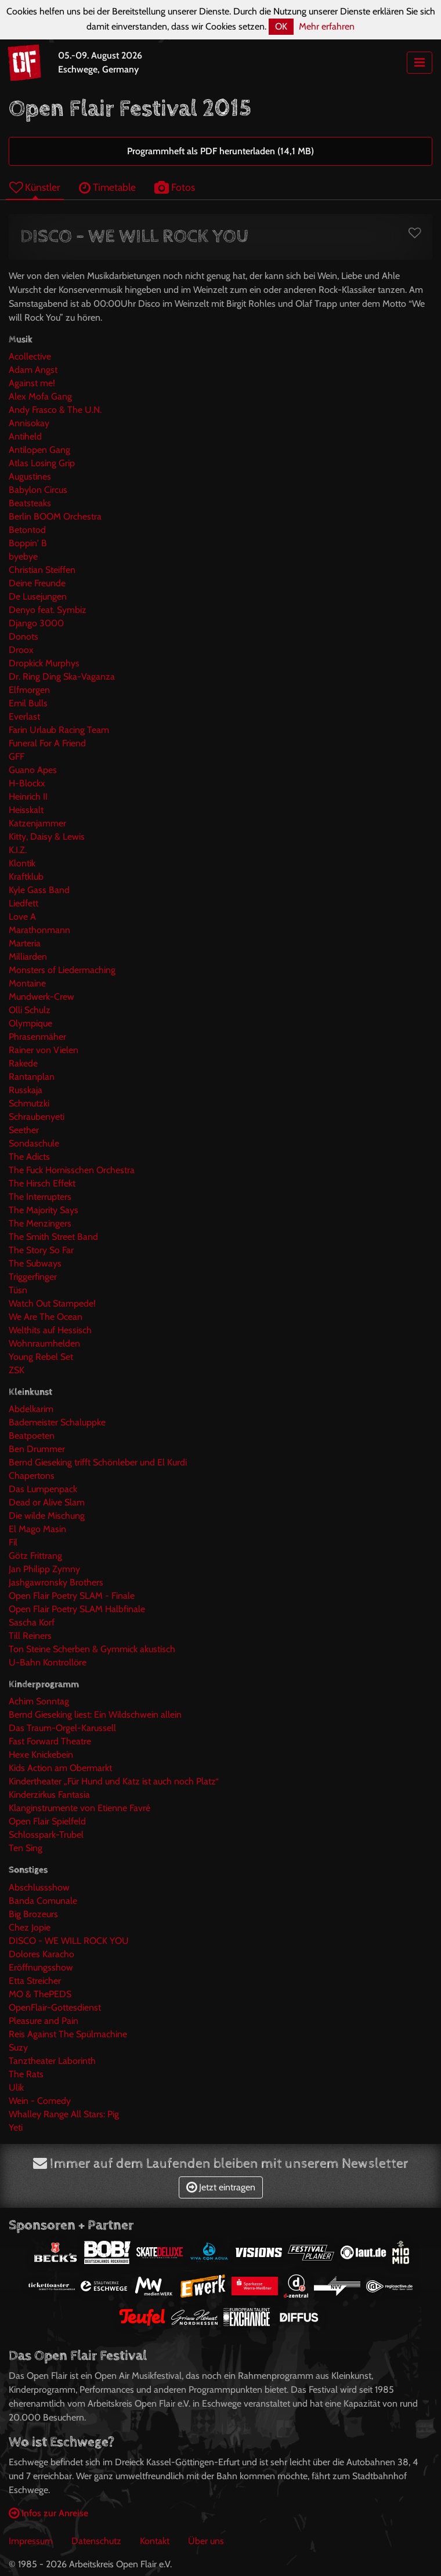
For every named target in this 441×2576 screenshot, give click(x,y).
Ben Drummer (37, 1448)
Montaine (27, 983)
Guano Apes (33, 769)
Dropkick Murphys (44, 663)
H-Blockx (27, 783)
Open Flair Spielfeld (47, 1821)
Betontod (27, 529)
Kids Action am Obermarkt (60, 1767)
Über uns (206, 2540)
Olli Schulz (29, 1009)
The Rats (26, 2074)
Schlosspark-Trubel (46, 1834)
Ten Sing (25, 1847)
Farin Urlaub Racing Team (59, 729)
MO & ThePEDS (40, 1994)
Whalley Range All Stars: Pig (64, 2114)
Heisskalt (26, 809)
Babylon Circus (38, 489)
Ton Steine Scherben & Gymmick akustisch (92, 1649)
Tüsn (18, 1290)
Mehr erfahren (327, 26)
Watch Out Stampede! (52, 1303)
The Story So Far (41, 1250)
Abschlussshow (39, 1887)
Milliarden (28, 956)
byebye (23, 556)
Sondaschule (34, 1143)
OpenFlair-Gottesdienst (55, 2007)
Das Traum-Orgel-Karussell (62, 1727)
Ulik (16, 2087)
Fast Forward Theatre (50, 1741)
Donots (23, 636)
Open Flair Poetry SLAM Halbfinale (77, 1608)
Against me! (32, 383)
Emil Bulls (28, 703)
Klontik (22, 863)
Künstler (34, 187)
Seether (24, 1129)
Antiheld (25, 436)
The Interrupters (40, 1196)
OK (281, 26)
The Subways (35, 1263)
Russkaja (25, 1089)
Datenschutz (96, 2540)
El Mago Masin (37, 1528)
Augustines (30, 476)
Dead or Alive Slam (47, 1502)
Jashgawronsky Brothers (56, 1582)
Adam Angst (33, 369)
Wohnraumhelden (44, 1343)
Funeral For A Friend (47, 743)
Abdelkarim (31, 1408)
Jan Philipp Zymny (44, 1568)
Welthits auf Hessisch (50, 1330)
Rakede (23, 1063)
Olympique (30, 1023)
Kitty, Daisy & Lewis (47, 836)
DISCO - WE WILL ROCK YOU (69, 1940)
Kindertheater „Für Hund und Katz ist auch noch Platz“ (114, 1781)
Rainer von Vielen (43, 1049)
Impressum (31, 2540)
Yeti (16, 2127)
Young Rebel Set (41, 1356)
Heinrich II (28, 796)
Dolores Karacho (41, 1954)
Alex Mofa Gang (40, 396)
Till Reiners (30, 1635)
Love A (22, 916)
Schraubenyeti (36, 1116)
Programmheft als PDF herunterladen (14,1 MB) (220, 151)
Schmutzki (29, 1103)
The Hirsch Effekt (42, 1183)
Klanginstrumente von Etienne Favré (79, 1807)
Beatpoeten (32, 1435)
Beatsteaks (30, 503)
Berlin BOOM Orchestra (55, 516)
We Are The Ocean (45, 1316)
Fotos (174, 187)
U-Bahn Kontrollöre (47, 1662)
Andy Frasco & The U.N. (55, 409)
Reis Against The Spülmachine (68, 2034)
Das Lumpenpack (43, 1488)
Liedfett (23, 903)
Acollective (30, 356)
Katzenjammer (37, 823)
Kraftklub (26, 876)
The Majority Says (43, 1210)
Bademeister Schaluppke (57, 1422)
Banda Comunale (43, 1900)
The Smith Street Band (53, 1236)
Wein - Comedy (40, 2100)
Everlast (24, 716)
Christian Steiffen (42, 569)
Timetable (107, 187)
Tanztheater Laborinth (52, 2060)
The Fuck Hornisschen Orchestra (72, 1169)
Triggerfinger (33, 1276)
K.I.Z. (18, 849)
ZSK (16, 1370)
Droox (21, 649)
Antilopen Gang (39, 449)
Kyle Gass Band (39, 889)
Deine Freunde (37, 583)
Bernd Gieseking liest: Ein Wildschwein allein (95, 1714)
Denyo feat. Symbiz (47, 609)
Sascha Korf (32, 1622)
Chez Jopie (29, 1927)
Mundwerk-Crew (41, 996)
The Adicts (29, 1156)
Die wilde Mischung (47, 1515)
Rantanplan (32, 1076)
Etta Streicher (35, 1980)
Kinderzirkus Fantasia (49, 1794)
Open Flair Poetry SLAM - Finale (72, 1595)
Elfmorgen (29, 689)
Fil (13, 1542)
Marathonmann (39, 929)
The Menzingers (40, 1223)
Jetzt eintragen (220, 2187)
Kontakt (154, 2540)
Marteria (25, 943)
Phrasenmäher (37, 1036)
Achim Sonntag (39, 1701)
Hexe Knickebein (41, 1754)
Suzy (18, 2047)
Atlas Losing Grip (42, 463)
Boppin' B (28, 543)
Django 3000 (36, 623)
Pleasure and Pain (43, 2020)
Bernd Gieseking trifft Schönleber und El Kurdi (98, 1462)
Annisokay (29, 423)
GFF (16, 756)
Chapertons (32, 1475)
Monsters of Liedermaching (62, 969)
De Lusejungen (38, 596)
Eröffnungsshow (41, 1967)
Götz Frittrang (35, 1555)
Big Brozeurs (33, 1914)
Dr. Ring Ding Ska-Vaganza (62, 676)
